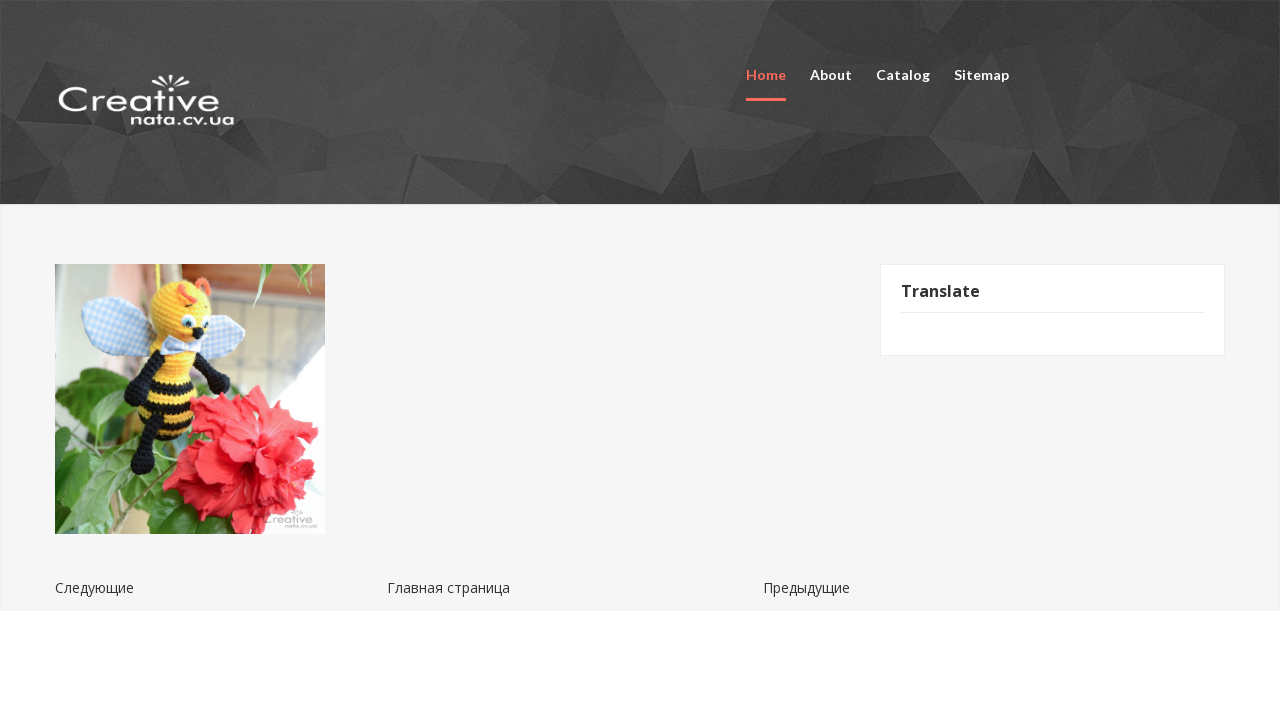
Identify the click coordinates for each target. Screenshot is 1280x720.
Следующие (94, 587)
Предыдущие (806, 587)
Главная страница (448, 587)
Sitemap (981, 74)
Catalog (903, 74)
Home (766, 74)
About (831, 74)
